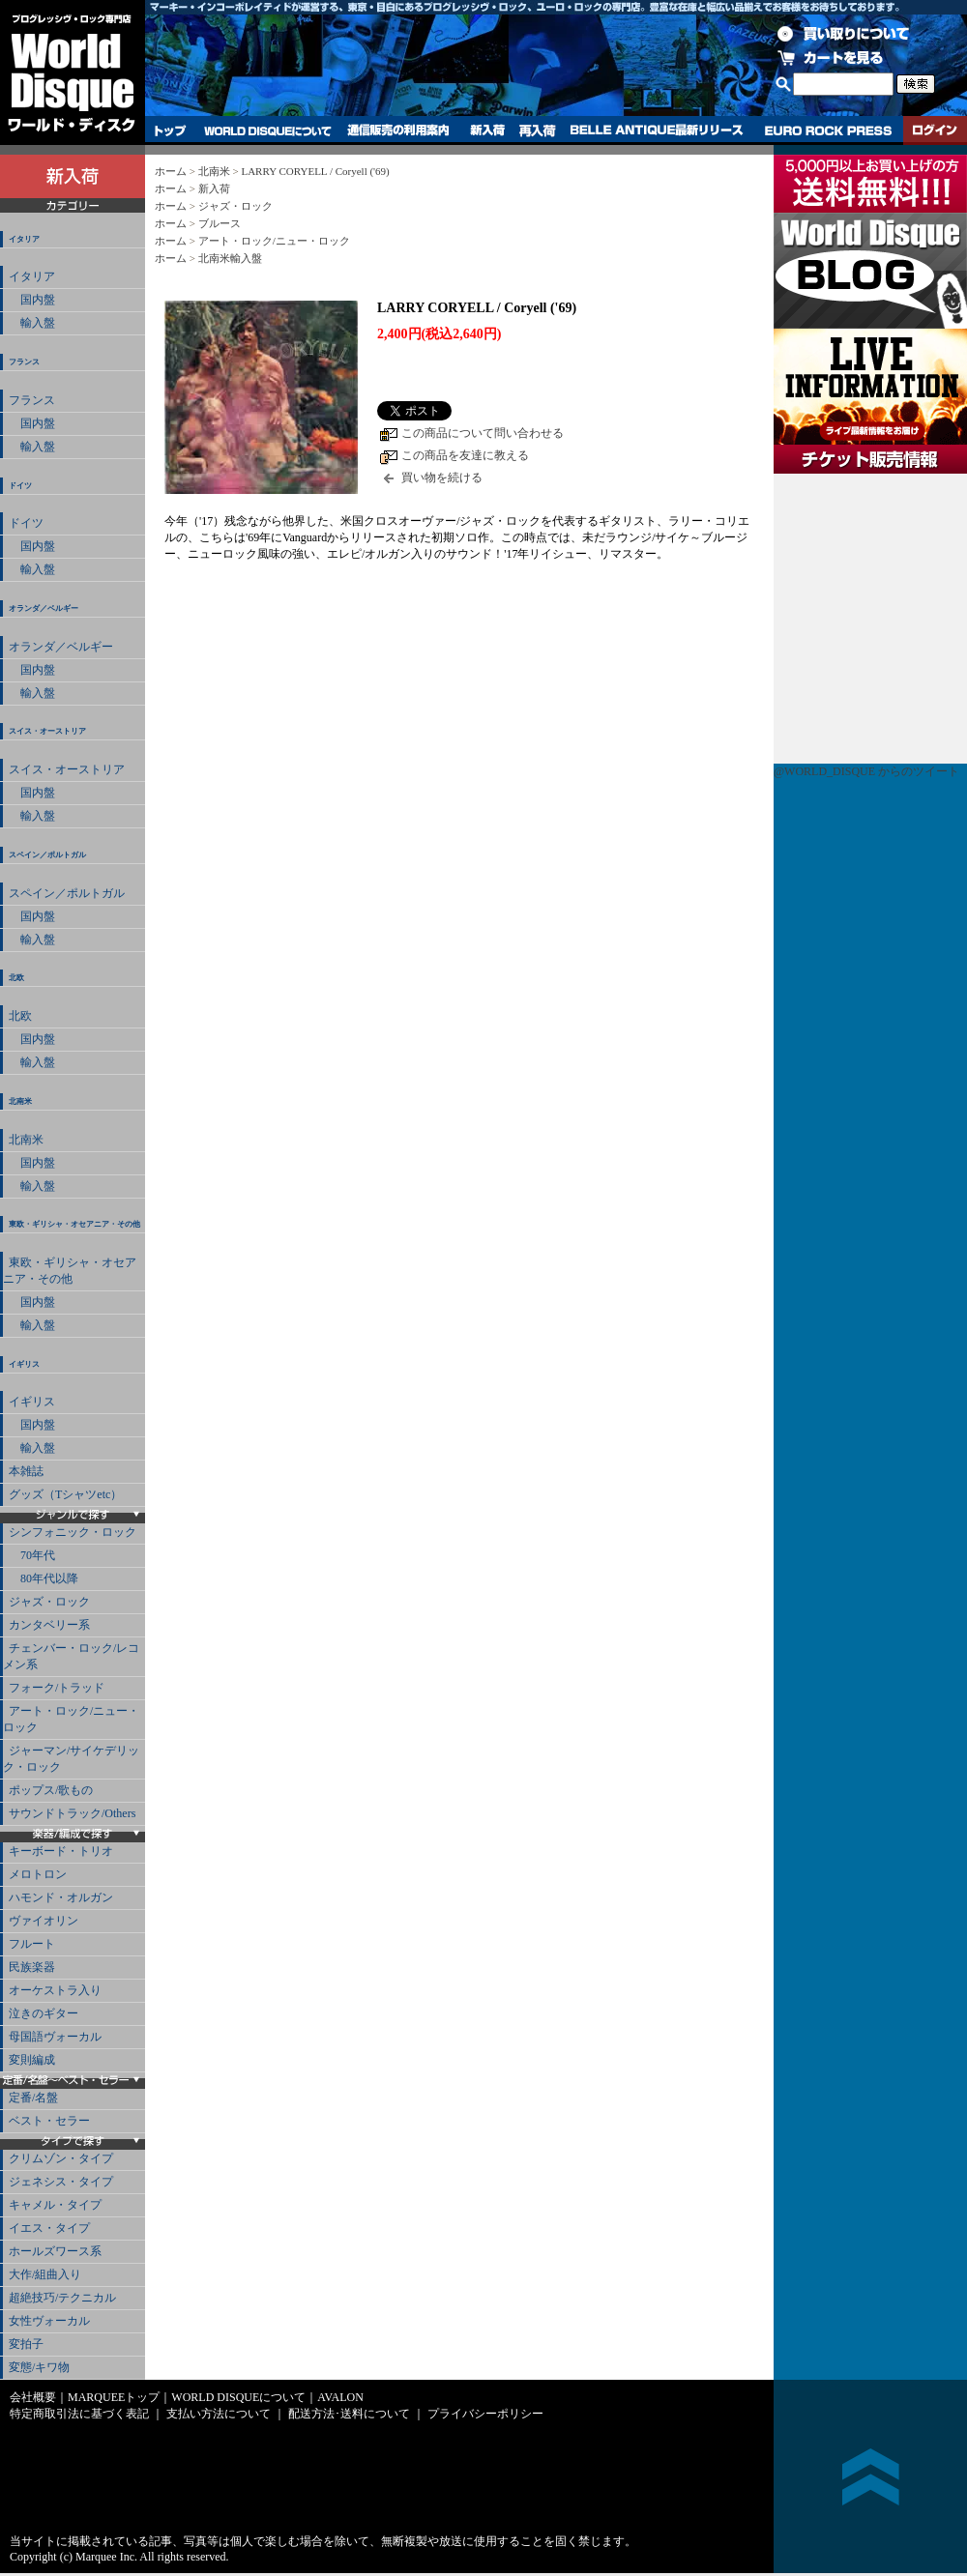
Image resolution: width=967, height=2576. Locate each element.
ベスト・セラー (49, 2120)
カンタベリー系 (49, 1625)
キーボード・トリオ (61, 1851)
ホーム (171, 171)
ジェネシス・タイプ (61, 2181)
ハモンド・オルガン (61, 1897)
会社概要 (33, 2397)
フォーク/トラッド (56, 1687)
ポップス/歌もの (51, 1790)
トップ (170, 130)
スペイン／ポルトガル (47, 855)
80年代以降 (43, 1578)
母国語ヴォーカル (55, 2036)
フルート (32, 1944)
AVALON (340, 2397)
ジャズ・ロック (49, 1601)
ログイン (935, 130)
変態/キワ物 (39, 2367)
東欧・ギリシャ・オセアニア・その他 (74, 1224)
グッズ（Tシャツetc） (65, 1494)
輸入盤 (32, 323)
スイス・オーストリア (47, 731)
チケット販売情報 (870, 619)
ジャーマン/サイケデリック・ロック (71, 1759)
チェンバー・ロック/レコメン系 (71, 1656)
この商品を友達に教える (465, 455)
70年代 (32, 1555)
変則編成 (32, 2060)
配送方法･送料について (349, 2413)
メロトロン (38, 1874)
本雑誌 (26, 1471)
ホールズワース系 (55, 2251)
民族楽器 (32, 1967)
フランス (24, 362)
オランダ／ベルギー (43, 608)
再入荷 (537, 130)
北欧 (16, 977)
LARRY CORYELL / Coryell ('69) (315, 171)
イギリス (24, 1364)
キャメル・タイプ (55, 2205)
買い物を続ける (442, 477)
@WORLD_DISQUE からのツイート (866, 771)
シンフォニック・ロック (72, 1532)
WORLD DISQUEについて (267, 130)
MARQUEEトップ (114, 2397)
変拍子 (26, 2344)
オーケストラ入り (55, 1990)
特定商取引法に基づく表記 (79, 2413)
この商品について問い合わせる (482, 433)
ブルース (219, 223)
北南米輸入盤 (230, 258)
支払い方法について (218, 2413)
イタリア (24, 239)
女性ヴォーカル (49, 2321)
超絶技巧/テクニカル (62, 2297)
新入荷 (487, 130)
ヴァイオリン (43, 1920)
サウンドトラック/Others (72, 1813)
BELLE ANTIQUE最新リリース (657, 130)
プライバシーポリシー (485, 2413)
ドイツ (20, 485)
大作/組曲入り (45, 2274)
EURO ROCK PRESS (828, 130)
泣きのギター (43, 2013)
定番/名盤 (33, 2097)
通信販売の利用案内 (397, 130)
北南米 (20, 1101)
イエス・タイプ (49, 2228)
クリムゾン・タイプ (61, 2158)
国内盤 (32, 299)
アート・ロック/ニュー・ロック (71, 1719)
